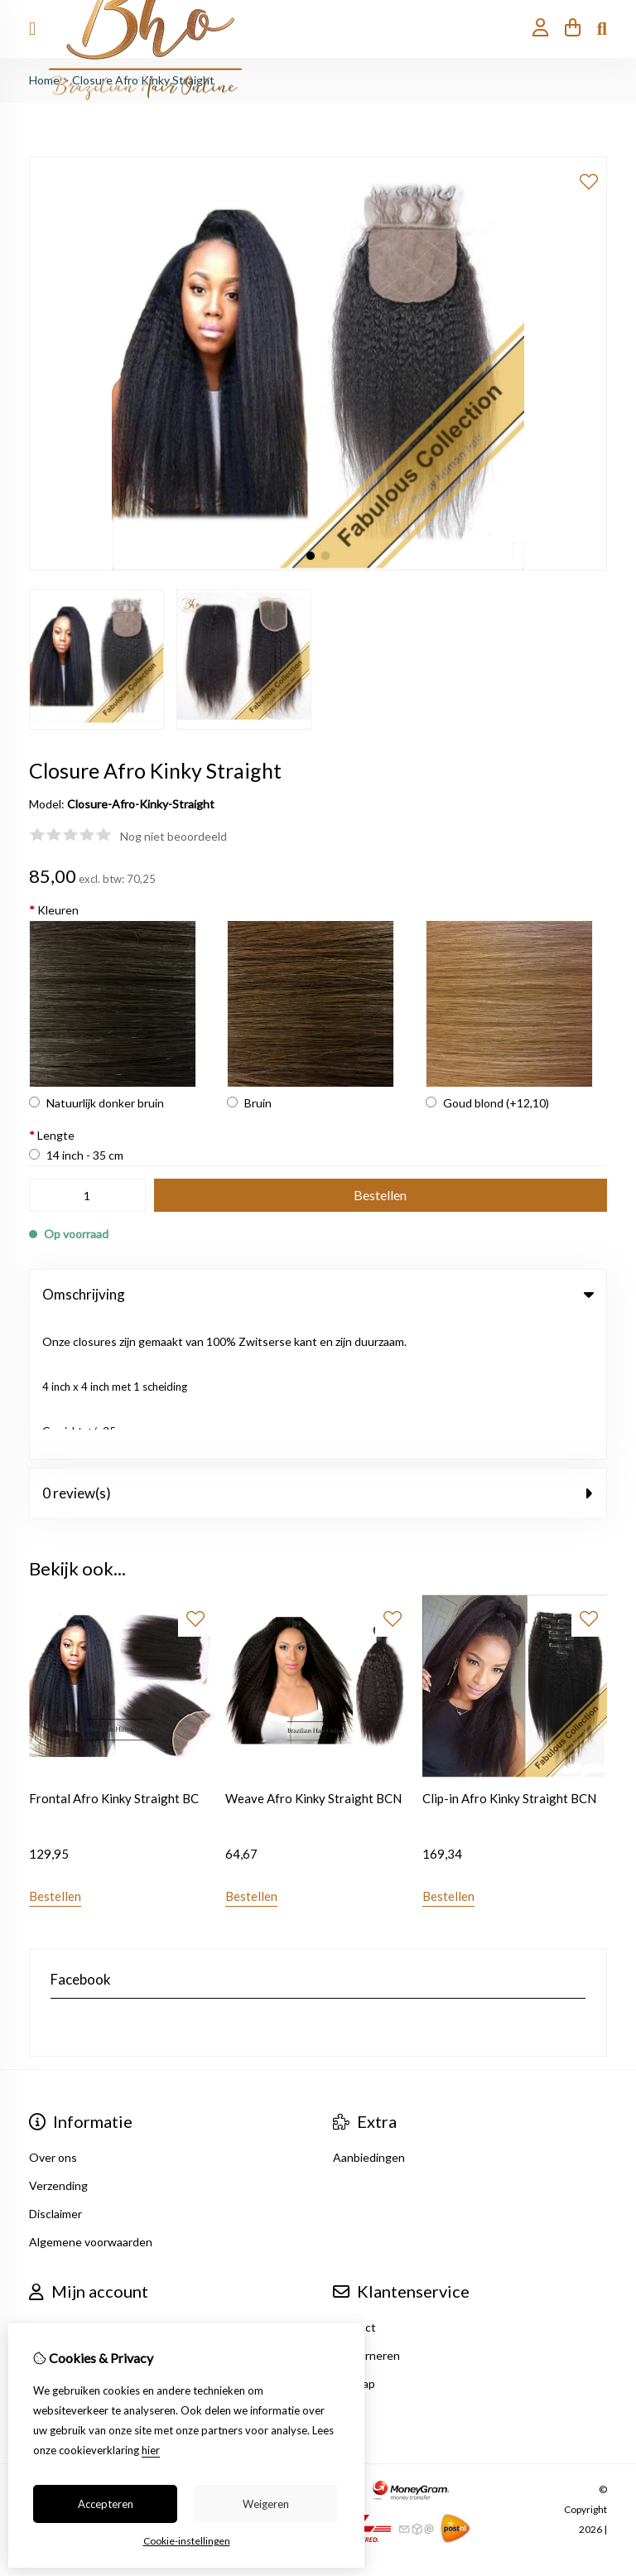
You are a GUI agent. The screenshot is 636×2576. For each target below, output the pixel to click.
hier (151, 2450)
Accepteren (105, 2504)
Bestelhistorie (66, 2217)
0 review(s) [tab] (318, 1354)
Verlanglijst (58, 2245)
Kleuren (54, 910)
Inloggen (52, 2189)
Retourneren (366, 2217)
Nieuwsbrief (60, 2273)
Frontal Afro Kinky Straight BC (114, 1659)
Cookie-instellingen (186, 2541)
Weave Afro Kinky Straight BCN (313, 1659)
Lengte (52, 1135)
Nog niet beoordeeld (173, 836)
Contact (354, 2189)
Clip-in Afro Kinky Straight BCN (509, 1659)
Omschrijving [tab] (318, 1294)
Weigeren (266, 2504)
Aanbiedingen (369, 2019)
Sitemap (354, 2245)
